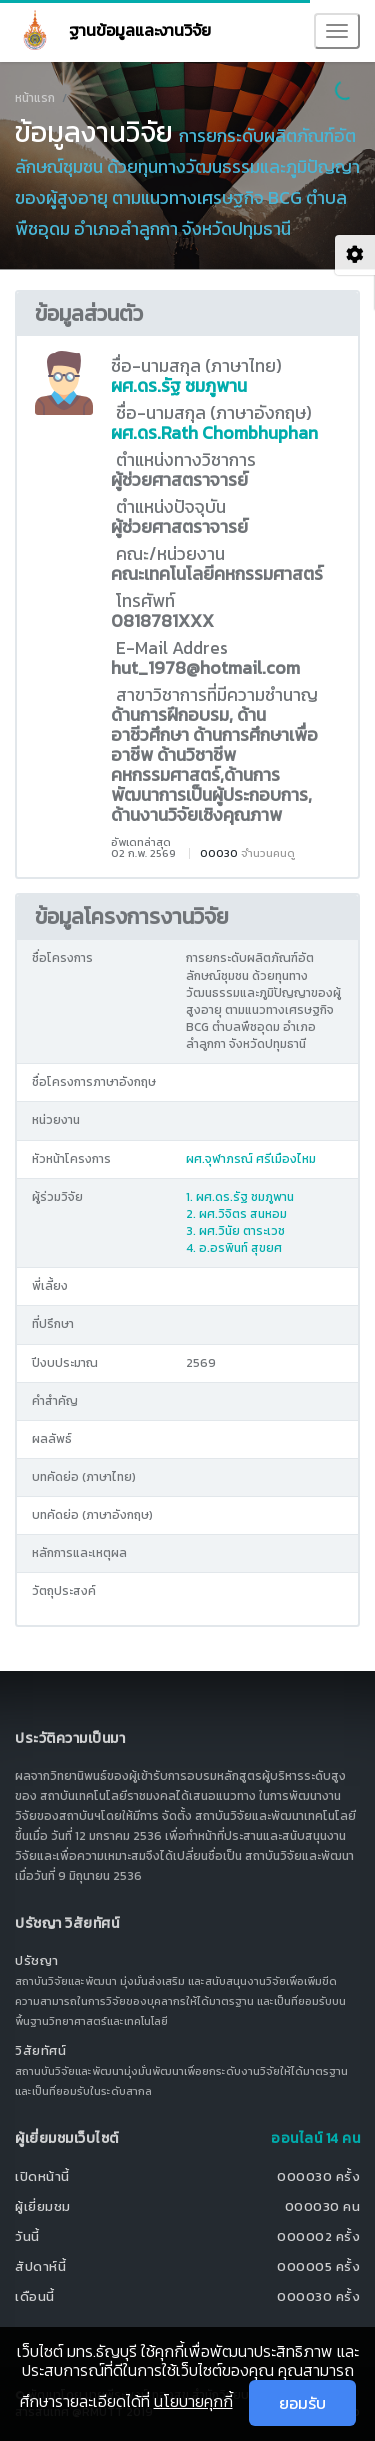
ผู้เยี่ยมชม (43, 2206)
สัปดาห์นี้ (40, 2266)
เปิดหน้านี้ (42, 2176)
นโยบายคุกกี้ (193, 2401)
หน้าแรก (35, 98)
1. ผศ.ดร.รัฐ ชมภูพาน (240, 1197)
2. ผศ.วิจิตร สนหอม (236, 1214)
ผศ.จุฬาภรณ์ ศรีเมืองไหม (251, 1159)
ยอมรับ (302, 2403)
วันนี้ (27, 2236)
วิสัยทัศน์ (40, 2050)
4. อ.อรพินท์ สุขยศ (234, 1248)
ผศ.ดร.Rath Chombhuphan (214, 433)
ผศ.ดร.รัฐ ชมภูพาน (179, 386)
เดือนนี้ (35, 2296)
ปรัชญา (37, 1960)
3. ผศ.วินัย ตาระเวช (235, 1231)
